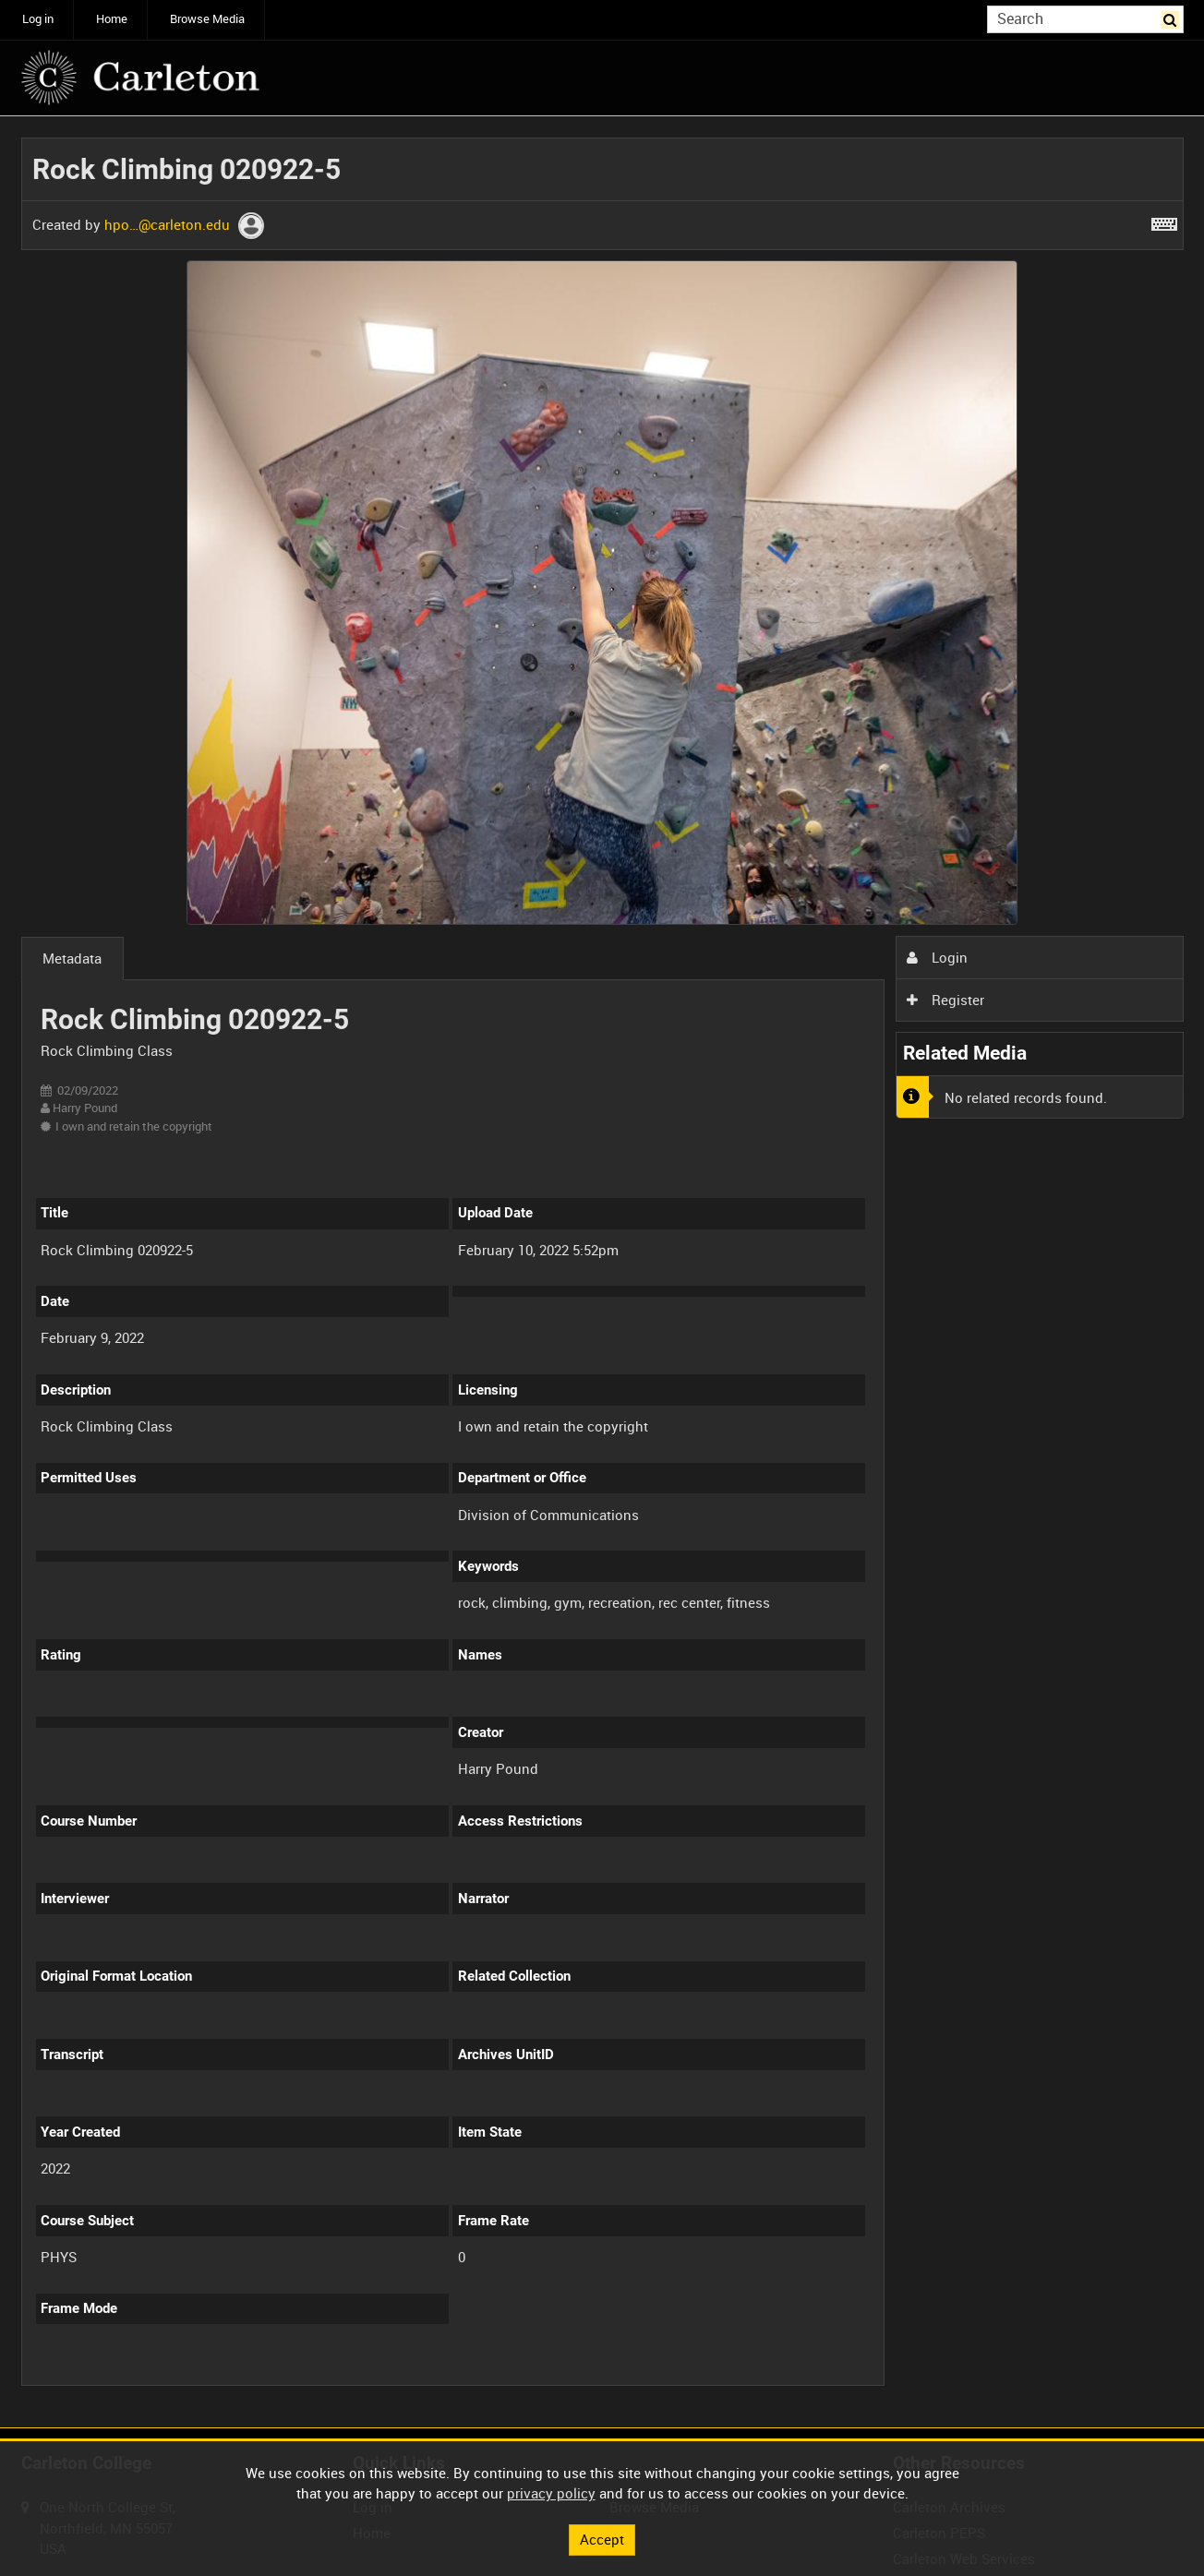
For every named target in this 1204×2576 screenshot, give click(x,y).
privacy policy (551, 2493)
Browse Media (207, 19)
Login (937, 957)
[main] (602, 1272)
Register (945, 999)
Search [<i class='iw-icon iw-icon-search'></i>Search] (1172, 18)
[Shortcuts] (1164, 220)
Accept (602, 2539)
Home (111, 19)
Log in (38, 19)
